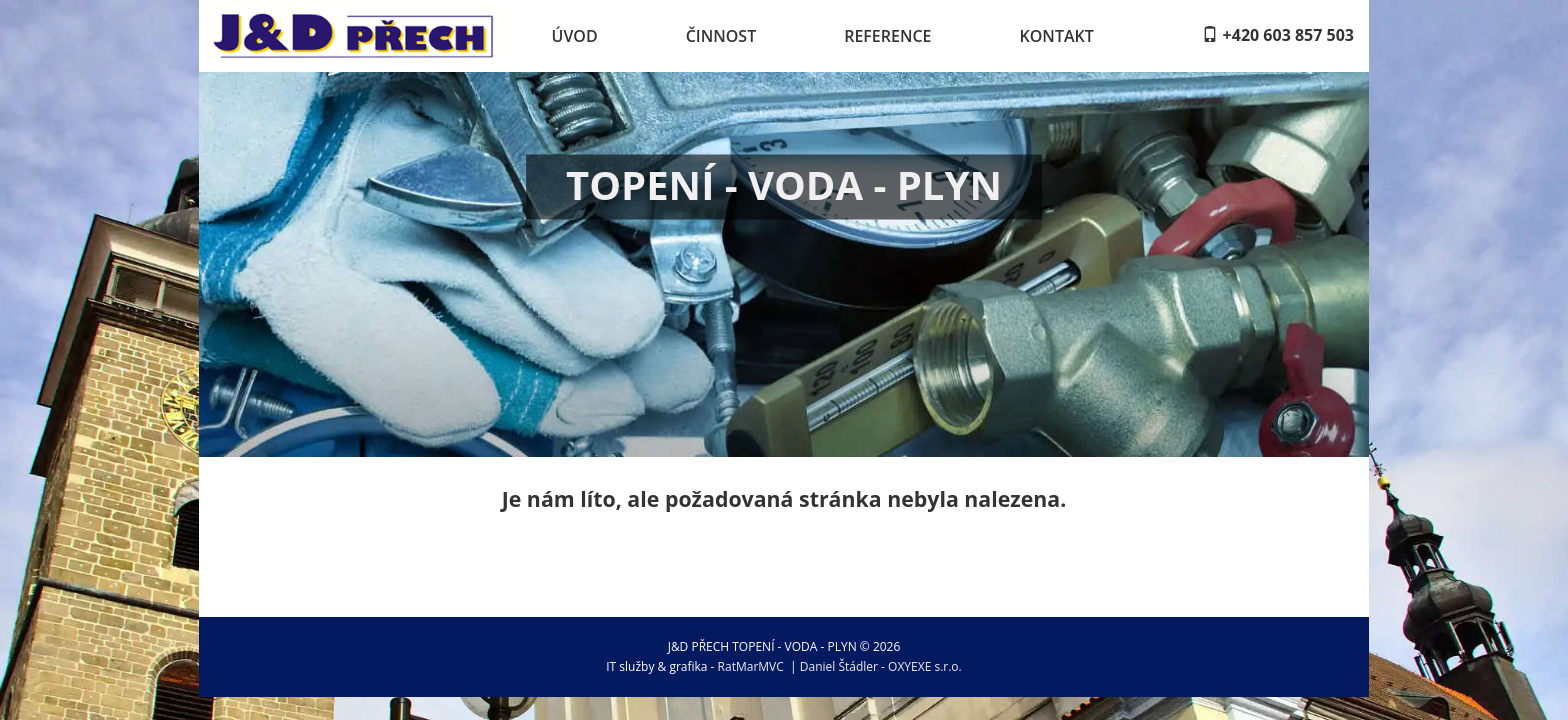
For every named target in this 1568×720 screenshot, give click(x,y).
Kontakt (1057, 36)
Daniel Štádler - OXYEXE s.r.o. (881, 666)
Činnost (721, 36)
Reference (887, 36)
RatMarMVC (751, 666)
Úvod (575, 36)
